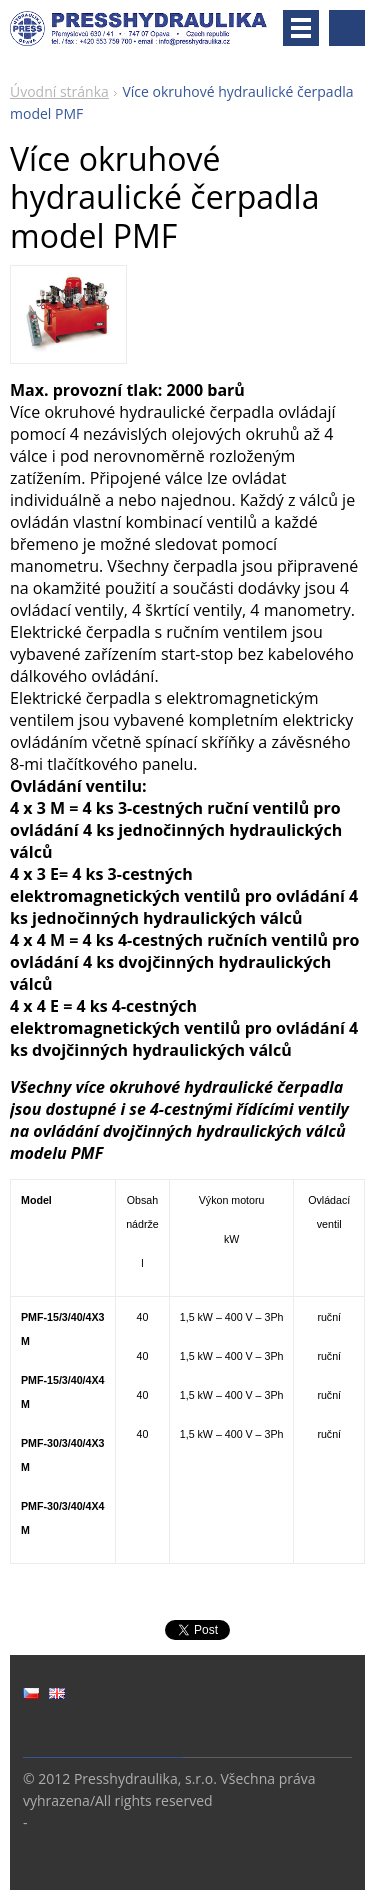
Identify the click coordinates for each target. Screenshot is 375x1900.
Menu (301, 28)
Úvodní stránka (59, 91)
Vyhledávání (347, 28)
